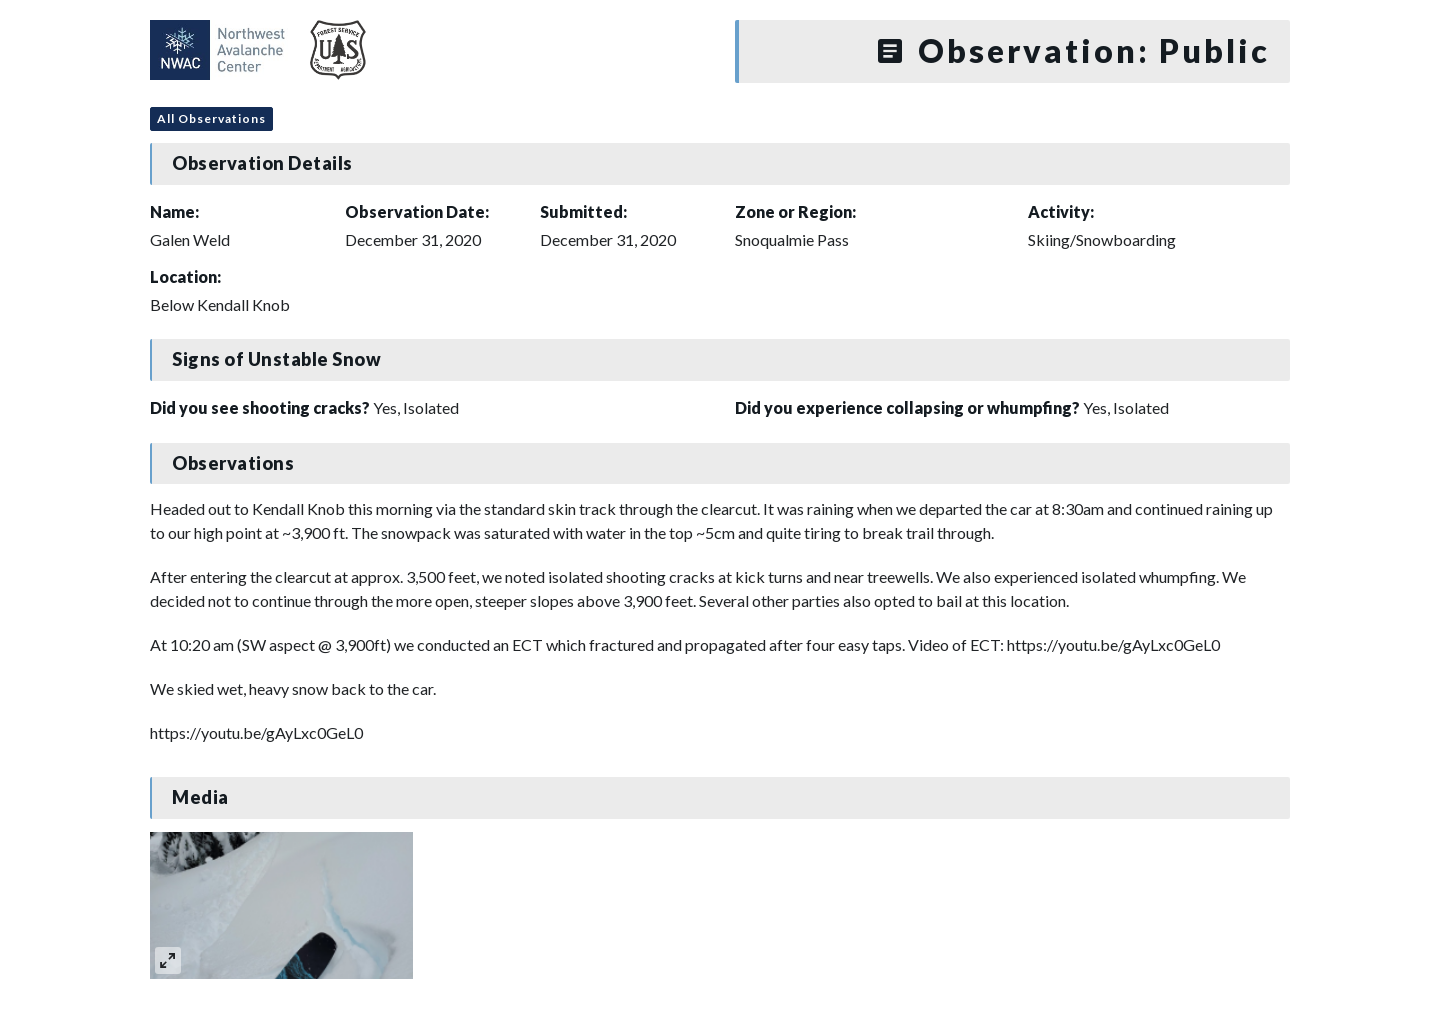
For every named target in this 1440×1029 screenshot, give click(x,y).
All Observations (211, 118)
